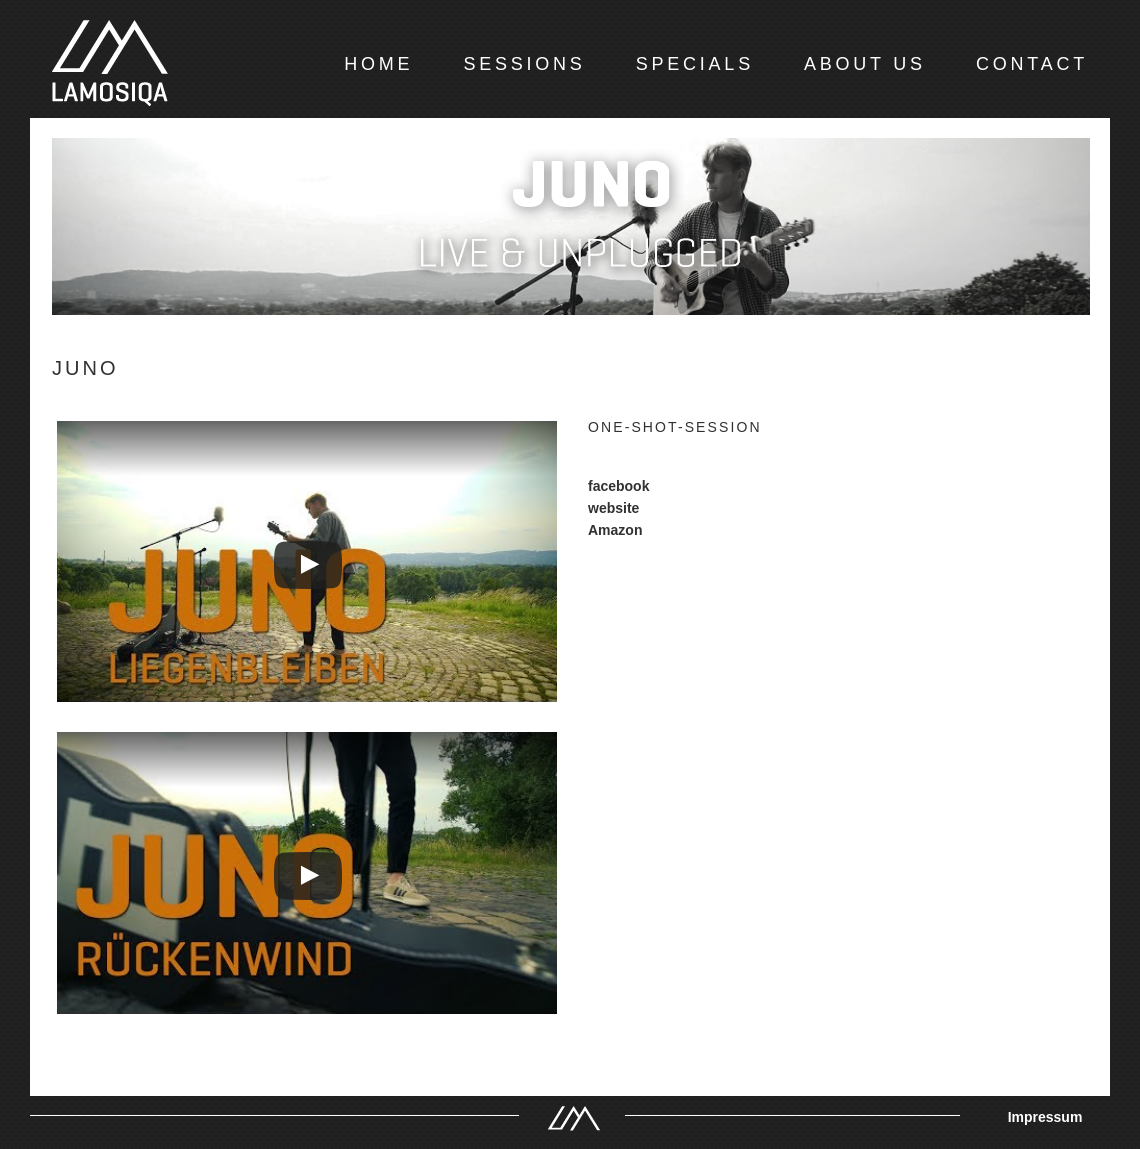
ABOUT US (865, 64)
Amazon (615, 530)
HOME (378, 64)
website (613, 508)
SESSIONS (524, 64)
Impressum (1045, 1117)
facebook (618, 486)
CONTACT (1032, 64)
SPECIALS (695, 64)
